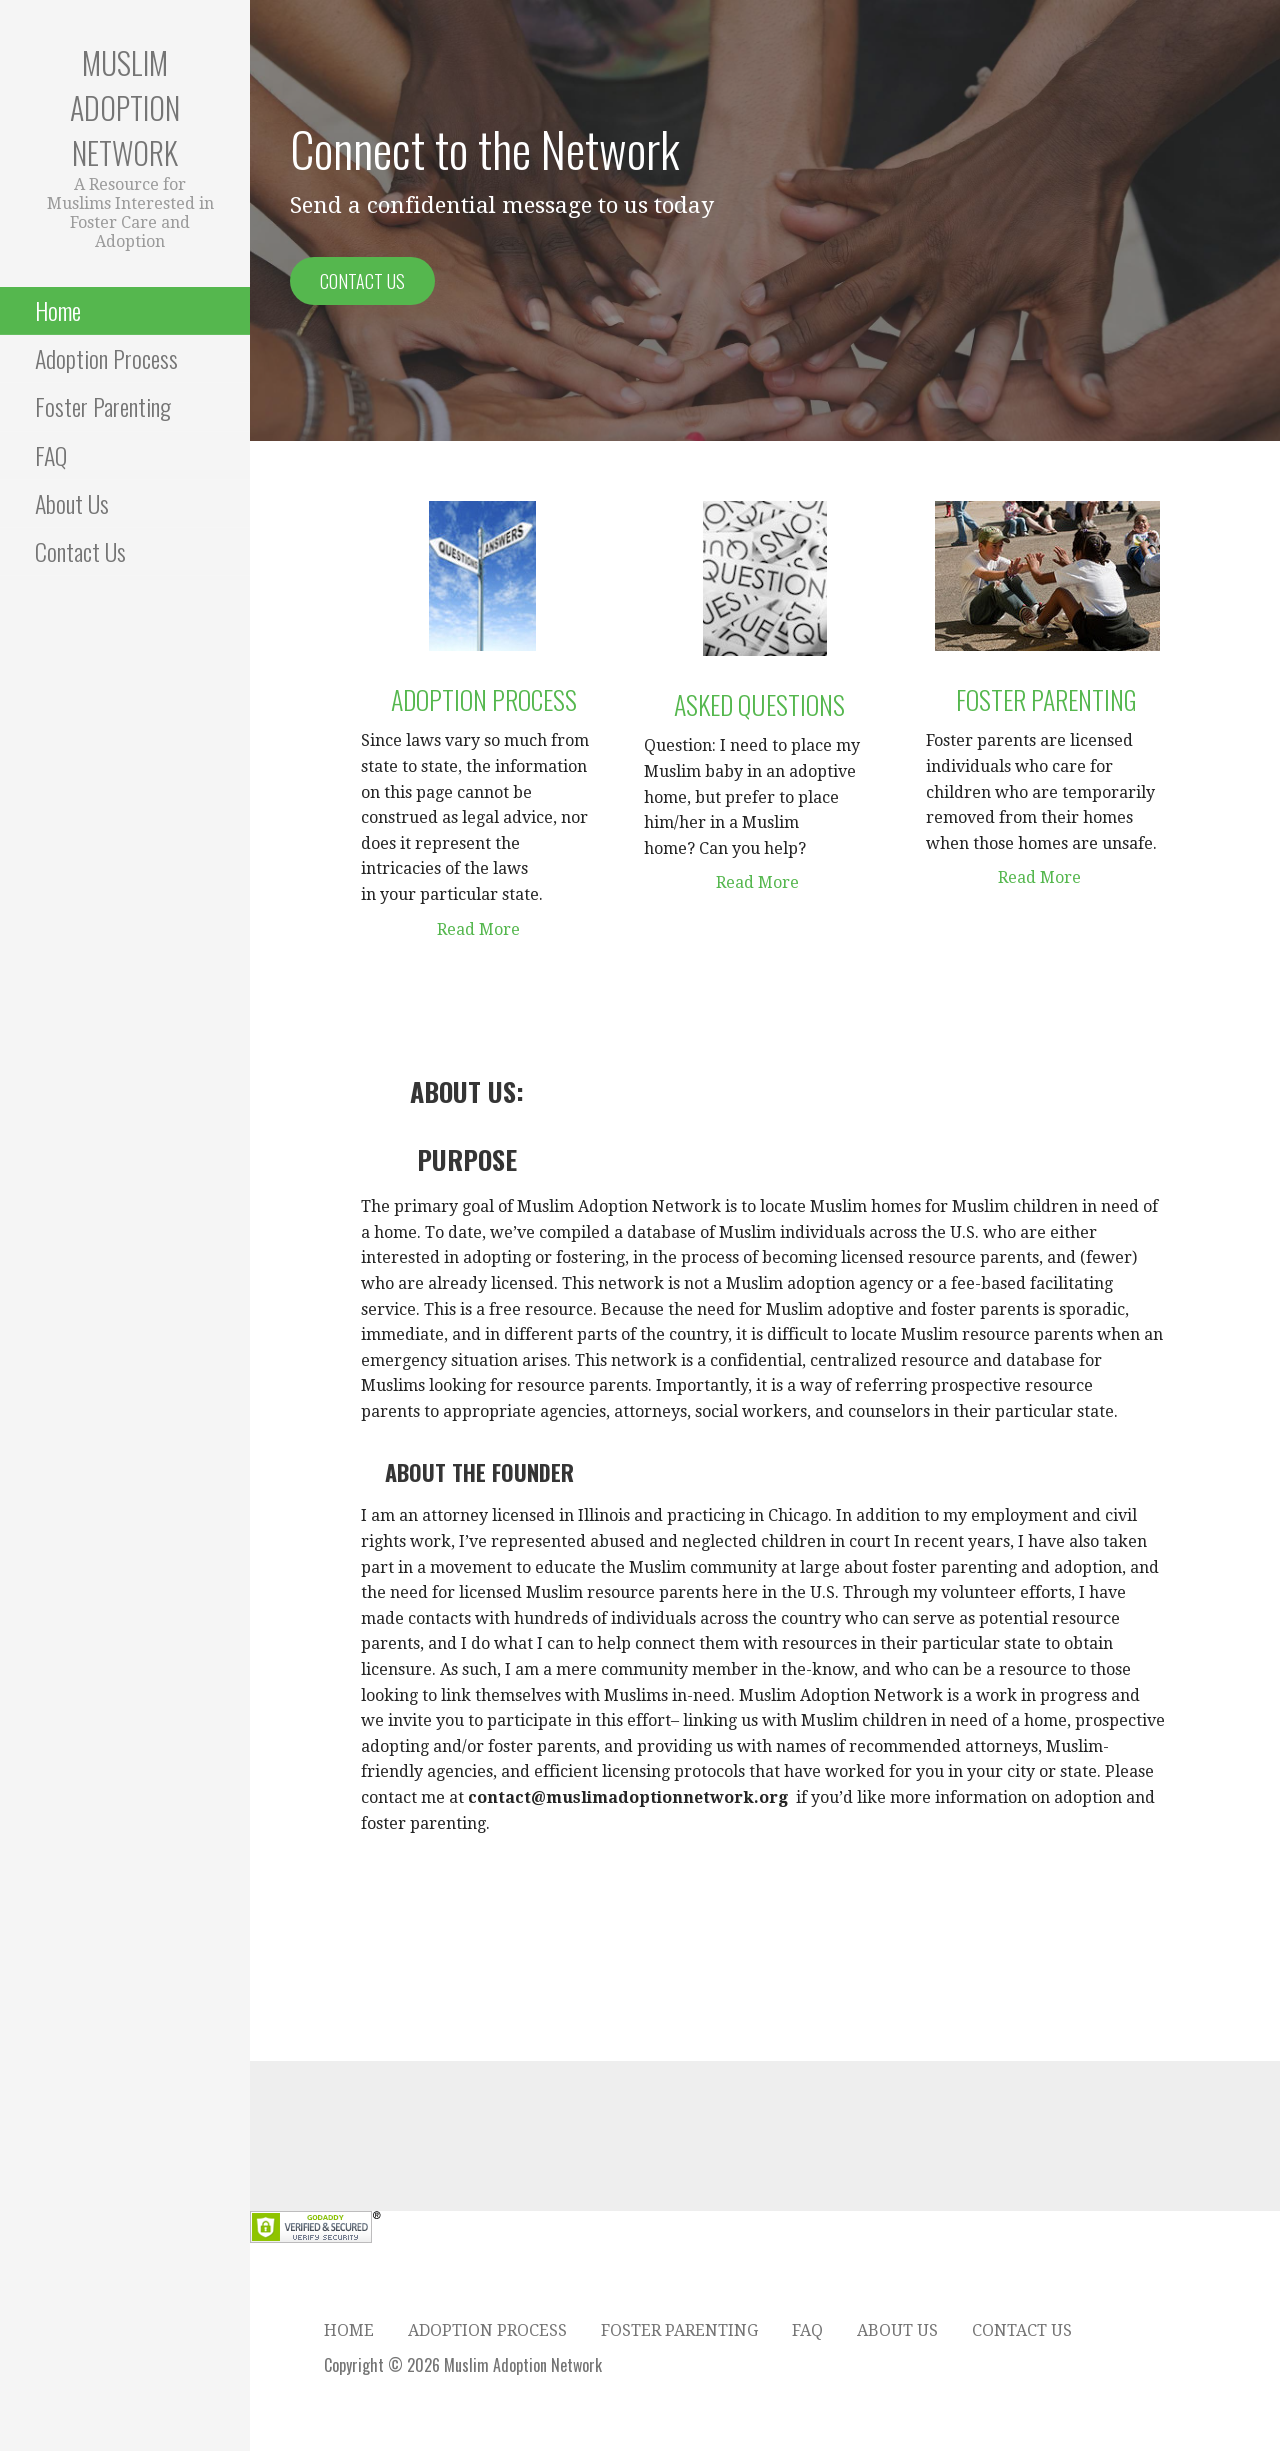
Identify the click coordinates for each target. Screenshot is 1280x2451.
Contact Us (80, 551)
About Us (72, 503)
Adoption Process (106, 358)
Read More (440, 929)
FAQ (51, 455)
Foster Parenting (103, 406)
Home (58, 310)
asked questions (744, 704)
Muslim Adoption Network (125, 107)
